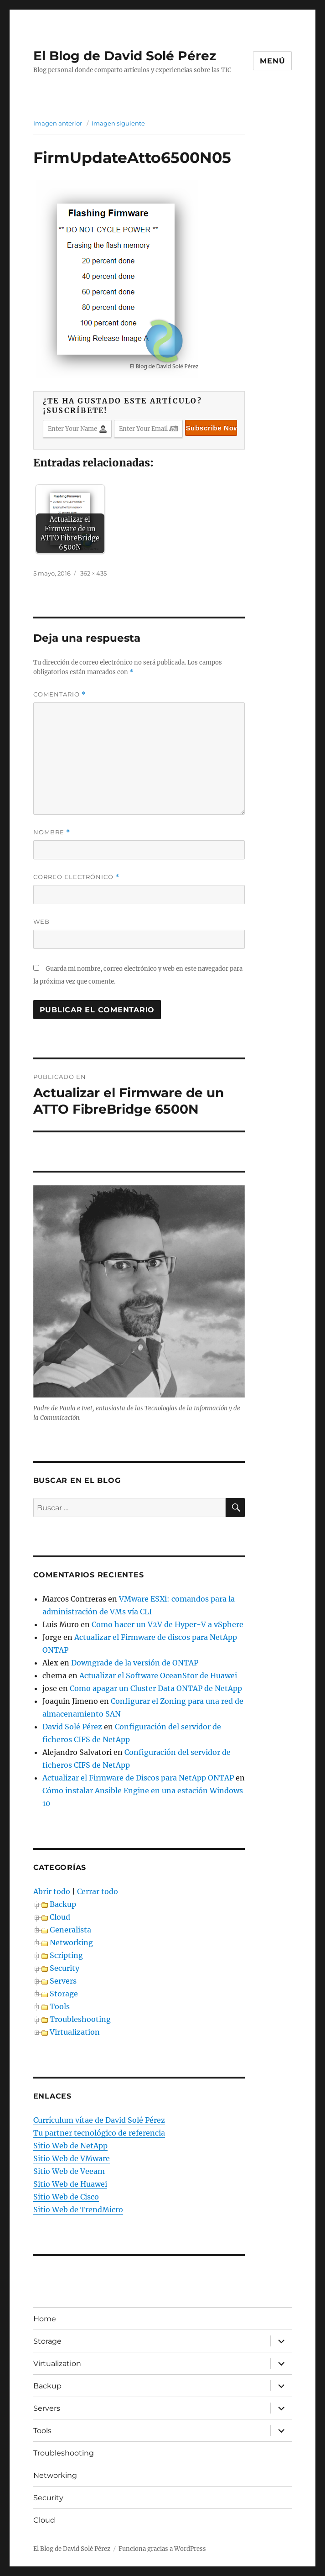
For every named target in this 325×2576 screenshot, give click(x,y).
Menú (272, 61)
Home (44, 2318)
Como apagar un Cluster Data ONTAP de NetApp (156, 1688)
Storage (64, 1993)
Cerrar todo (97, 1891)
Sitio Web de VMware (71, 2158)
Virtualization (75, 2032)
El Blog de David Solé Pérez (124, 55)
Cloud (60, 1917)
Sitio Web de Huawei (70, 2184)
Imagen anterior (57, 123)
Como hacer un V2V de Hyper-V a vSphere (167, 1624)
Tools (60, 2006)
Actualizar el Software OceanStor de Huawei (158, 1675)
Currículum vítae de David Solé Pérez (99, 2120)
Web (41, 921)
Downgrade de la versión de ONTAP (134, 1662)
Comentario (59, 694)
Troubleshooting (80, 2019)
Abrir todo (51, 1891)
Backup (63, 1904)
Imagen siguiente (118, 123)
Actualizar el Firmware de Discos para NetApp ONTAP (138, 1777)
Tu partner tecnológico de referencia (99, 2132)
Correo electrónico (76, 877)
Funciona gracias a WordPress (162, 2549)
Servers (63, 1980)
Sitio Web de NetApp (70, 2145)
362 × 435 (93, 573)
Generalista (70, 1929)
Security (64, 1968)
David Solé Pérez (72, 1726)
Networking (71, 1942)
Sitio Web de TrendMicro (78, 2209)
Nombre (51, 832)
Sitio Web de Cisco (66, 2196)
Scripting (66, 1955)
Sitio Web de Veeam (69, 2171)
